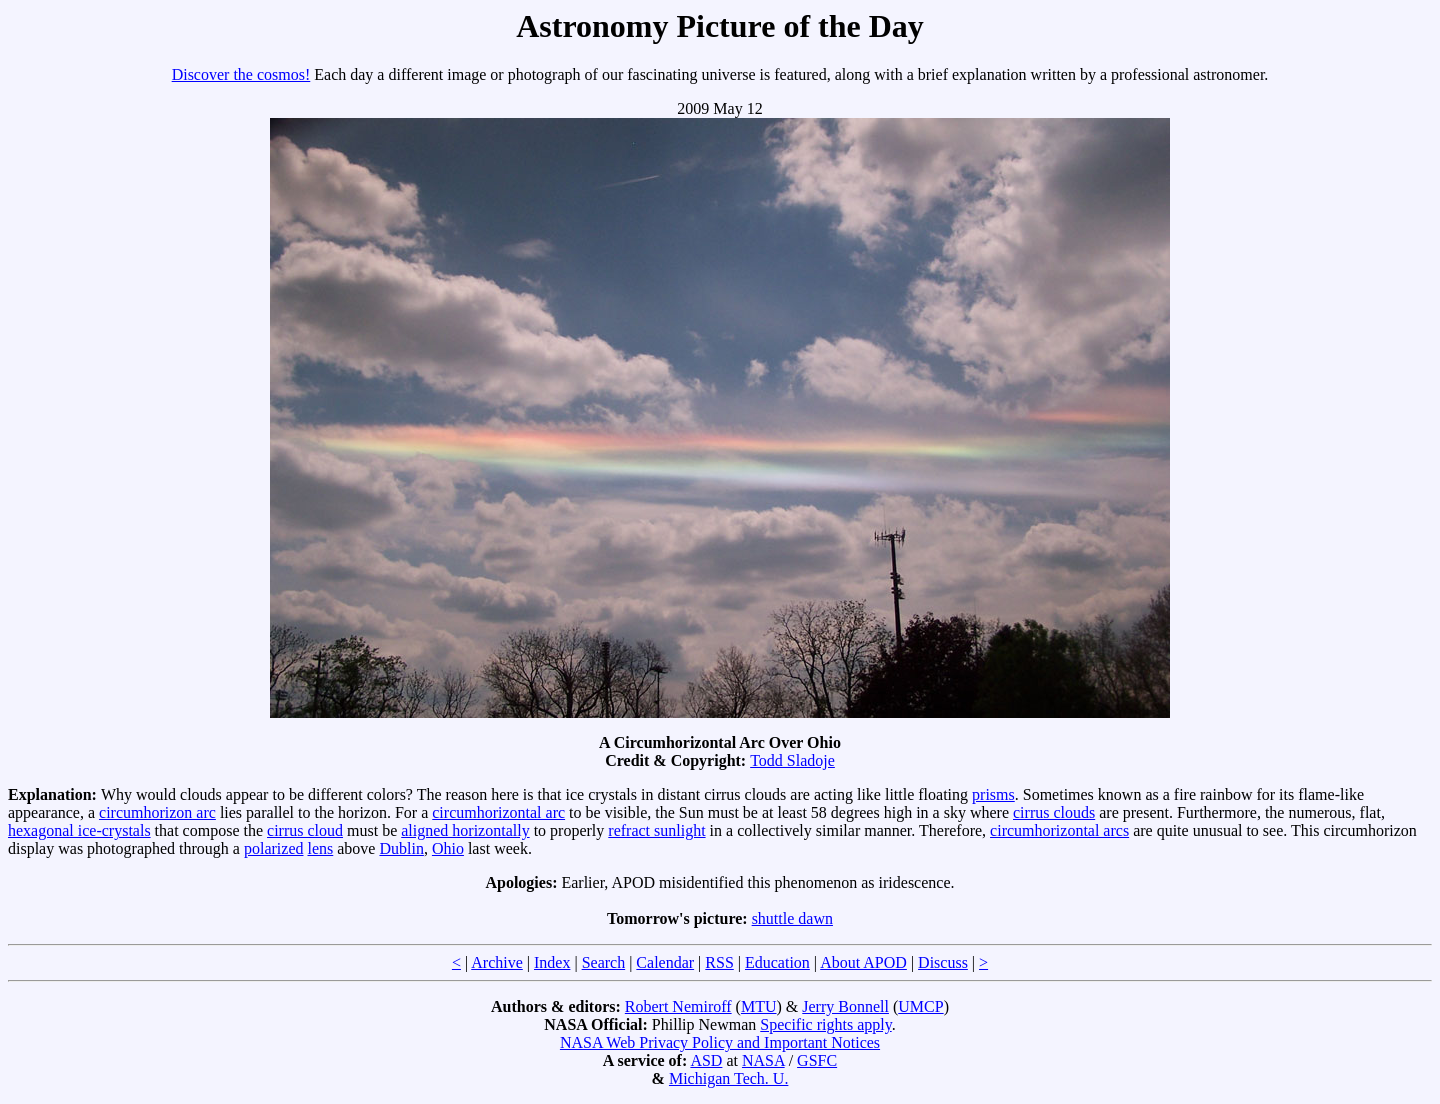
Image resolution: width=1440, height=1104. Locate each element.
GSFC (817, 1060)
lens (320, 848)
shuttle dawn (792, 918)
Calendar (665, 962)
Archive (497, 962)
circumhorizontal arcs (1059, 830)
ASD (706, 1060)
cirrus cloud (305, 830)
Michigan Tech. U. (728, 1078)
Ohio (448, 848)
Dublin (401, 848)
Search (604, 962)
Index (552, 962)
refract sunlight (656, 830)
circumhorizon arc (157, 812)
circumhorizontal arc (498, 812)
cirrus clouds (1054, 812)
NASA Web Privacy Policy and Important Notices (720, 1042)
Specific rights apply (825, 1024)
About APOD (863, 962)
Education (777, 962)
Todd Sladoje (792, 760)
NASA (763, 1060)
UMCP (920, 1006)
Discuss (943, 962)
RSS (719, 962)
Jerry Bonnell (845, 1006)
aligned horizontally (465, 830)
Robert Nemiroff (678, 1006)
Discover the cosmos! (241, 74)
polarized (274, 848)
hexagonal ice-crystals (79, 830)
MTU (759, 1006)
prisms (993, 794)
